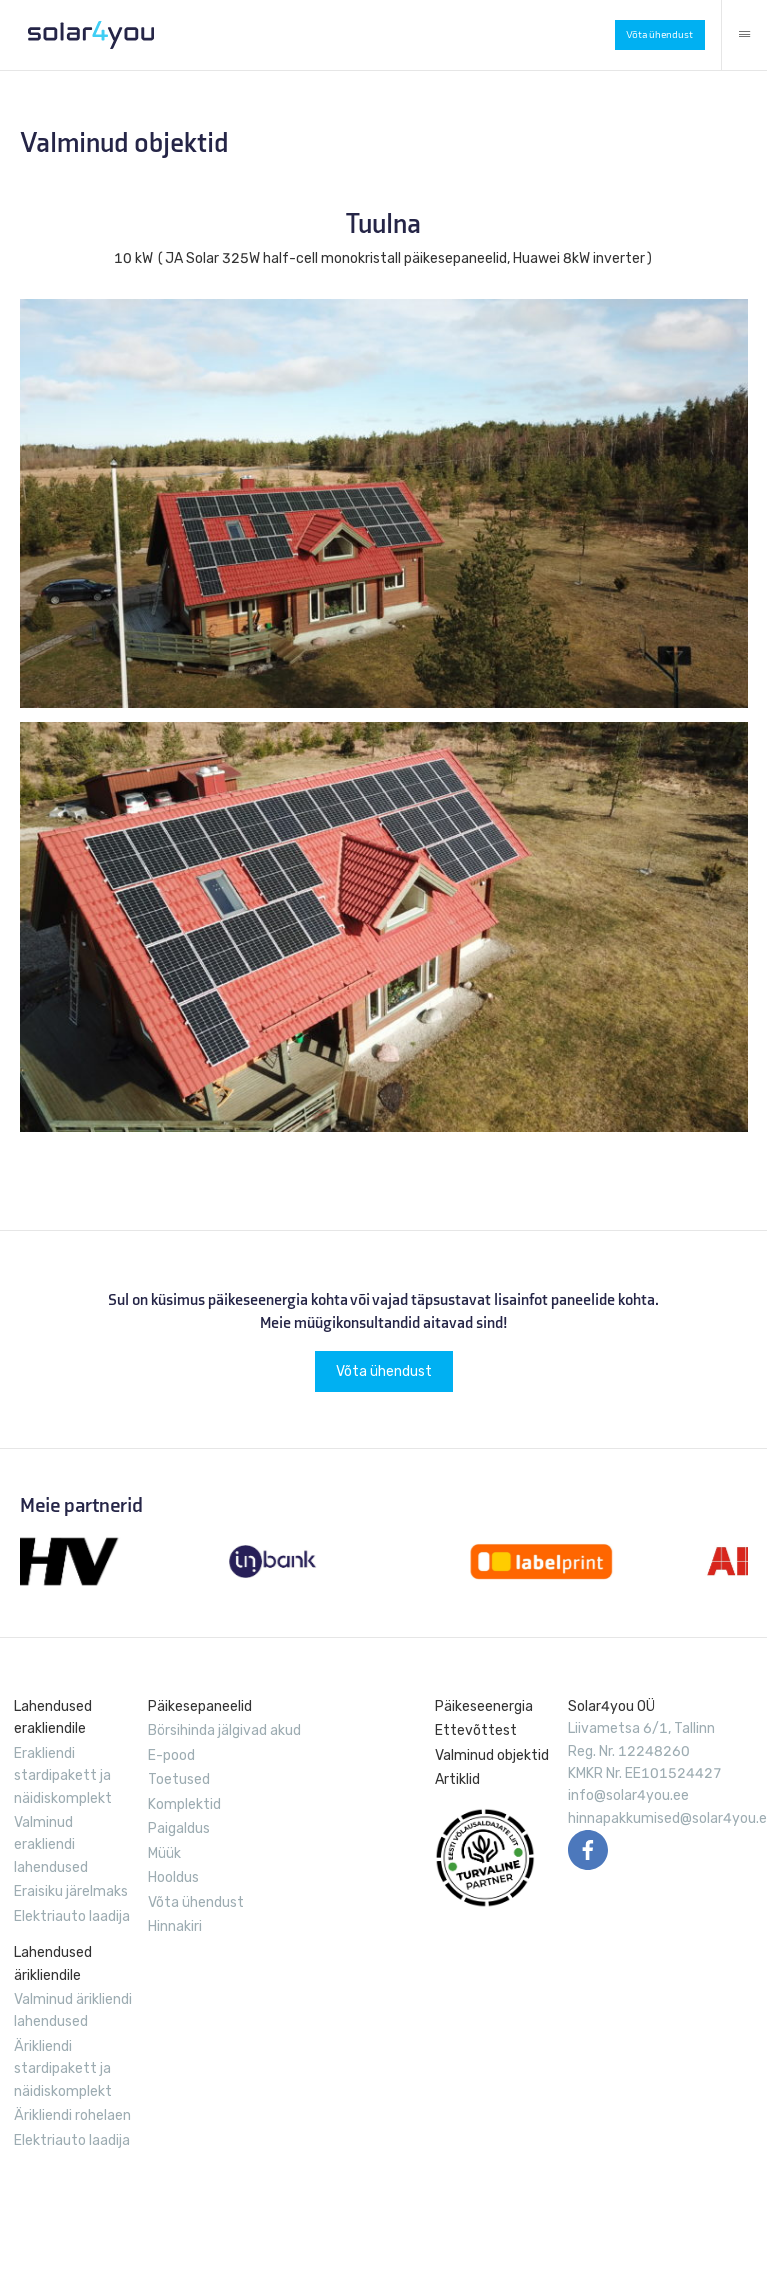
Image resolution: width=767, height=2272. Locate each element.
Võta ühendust (659, 34)
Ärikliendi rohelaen (72, 2115)
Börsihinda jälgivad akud (224, 1730)
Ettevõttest (476, 1730)
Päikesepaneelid (200, 1706)
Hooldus (173, 1877)
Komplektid (184, 1804)
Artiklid (457, 1779)
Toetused (179, 1779)
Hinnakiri (175, 1926)
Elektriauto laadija (72, 1916)
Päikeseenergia (484, 1706)
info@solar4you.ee (628, 1795)
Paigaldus (179, 1828)
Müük (164, 1853)
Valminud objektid (492, 1755)
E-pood (171, 1755)
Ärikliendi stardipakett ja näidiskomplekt (63, 2069)
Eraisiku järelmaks (71, 1891)
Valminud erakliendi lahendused (51, 1845)
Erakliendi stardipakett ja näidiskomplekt (63, 1776)
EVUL (485, 1858)
